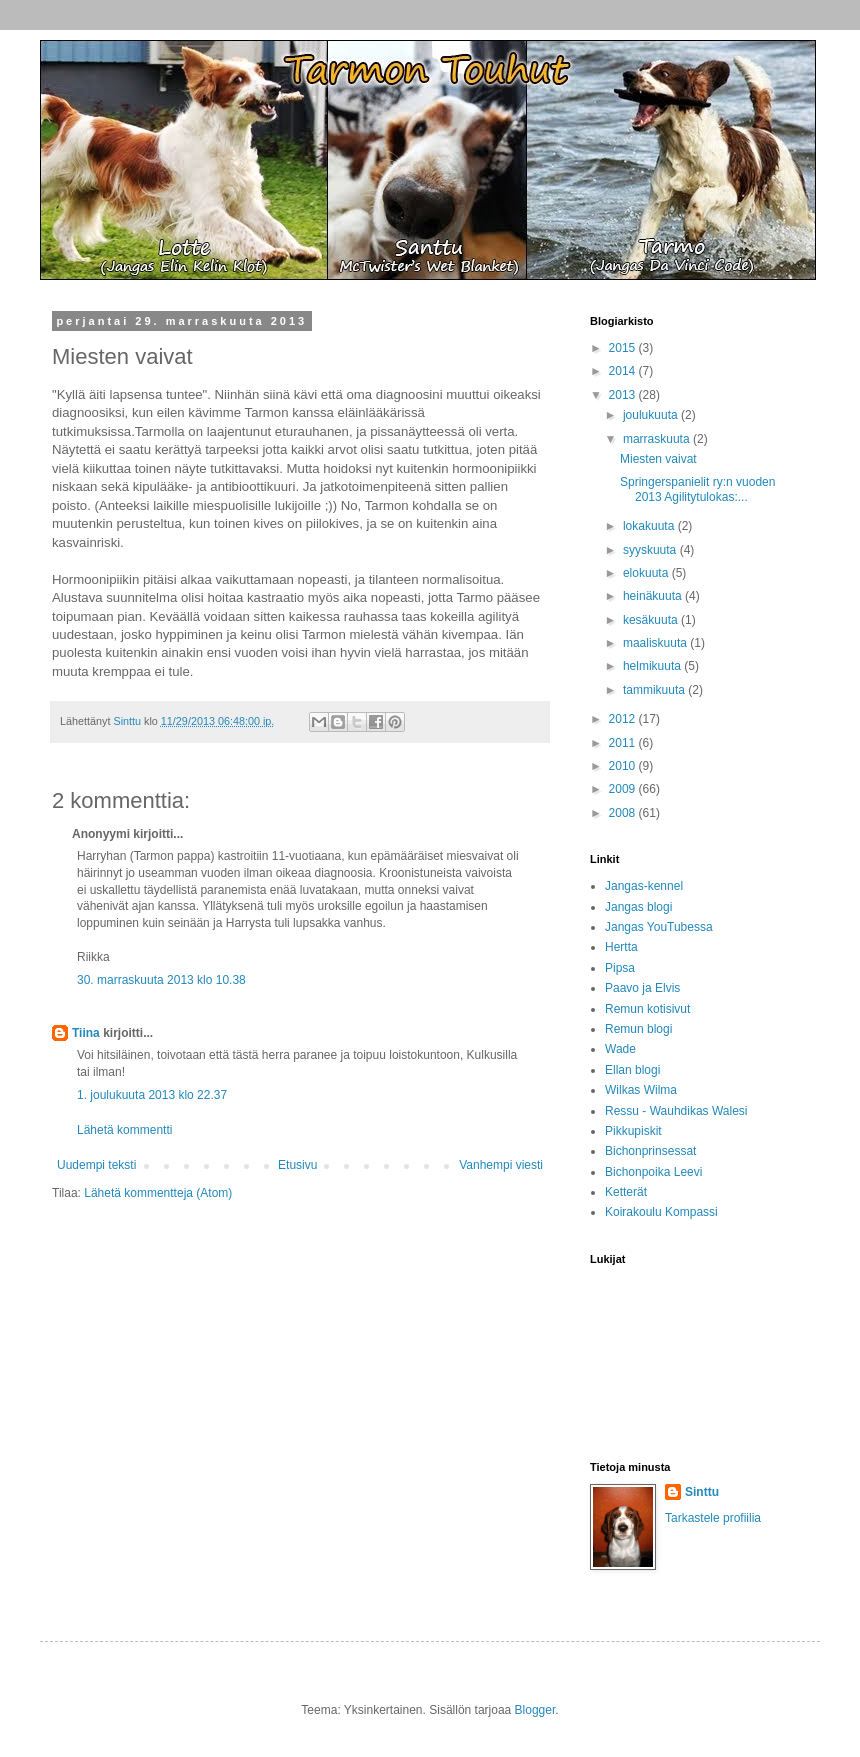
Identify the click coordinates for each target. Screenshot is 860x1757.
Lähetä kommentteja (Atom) (158, 1193)
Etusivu (297, 1165)
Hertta (621, 947)
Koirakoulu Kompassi (661, 1212)
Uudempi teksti (96, 1165)
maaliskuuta (656, 643)
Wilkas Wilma (641, 1090)
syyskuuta (651, 550)
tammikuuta (655, 690)
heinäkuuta (654, 596)
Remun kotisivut (647, 1009)
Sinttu (702, 1492)
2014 (624, 371)
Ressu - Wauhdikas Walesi (676, 1111)
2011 (624, 743)
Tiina (86, 1033)
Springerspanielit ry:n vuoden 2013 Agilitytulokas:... (697, 489)
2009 (624, 789)
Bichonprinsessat (650, 1151)
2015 (624, 348)
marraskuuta (658, 439)
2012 (624, 719)
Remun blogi (638, 1029)
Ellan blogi (632, 1070)
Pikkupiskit (633, 1131)
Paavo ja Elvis (642, 988)
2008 (624, 813)
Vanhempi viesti (501, 1165)
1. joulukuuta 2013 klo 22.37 (152, 1095)
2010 (624, 766)
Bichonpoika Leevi (653, 1172)
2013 (624, 395)
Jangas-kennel (644, 886)
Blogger (535, 1710)
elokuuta (647, 573)
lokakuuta (650, 526)
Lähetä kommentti (124, 1130)
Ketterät (626, 1192)
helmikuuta (653, 666)
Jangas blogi (638, 907)
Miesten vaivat (658, 459)
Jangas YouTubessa (659, 927)
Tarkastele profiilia (713, 1518)
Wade (620, 1049)
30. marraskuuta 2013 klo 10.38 (161, 980)
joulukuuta (652, 415)
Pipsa (620, 968)
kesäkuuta (652, 620)
